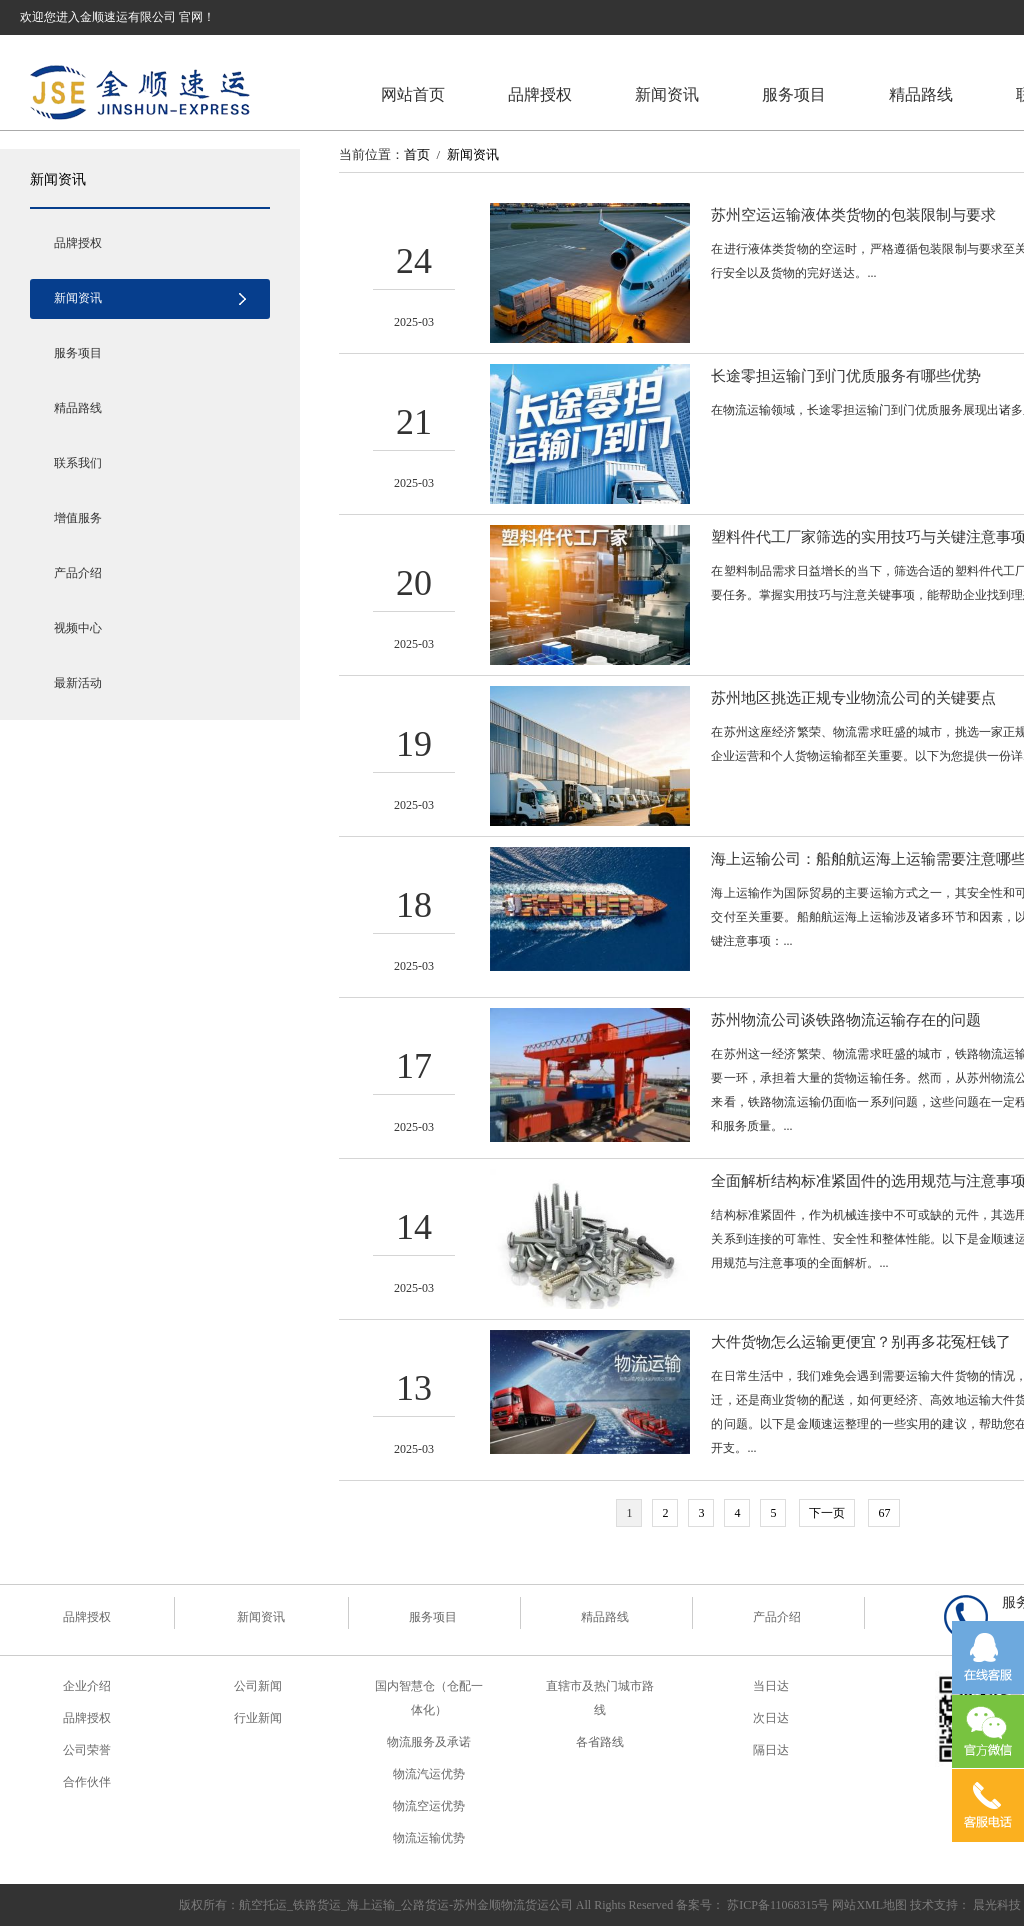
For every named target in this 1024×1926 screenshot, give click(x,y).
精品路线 (921, 94)
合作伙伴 (87, 1782)
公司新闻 (258, 1686)
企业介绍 (87, 1686)
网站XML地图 (869, 1905)
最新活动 (78, 683)
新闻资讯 (667, 94)
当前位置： (371, 154)
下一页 (827, 1513)
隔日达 (771, 1750)
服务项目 (794, 94)
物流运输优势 (429, 1838)
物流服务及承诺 (429, 1742)
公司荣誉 (87, 1750)
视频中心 (78, 628)
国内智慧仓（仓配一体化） (429, 1698)
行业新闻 (258, 1718)
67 (884, 1513)
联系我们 (78, 463)
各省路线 (600, 1742)
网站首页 (413, 94)
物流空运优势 (429, 1806)
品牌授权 (540, 94)
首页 (417, 154)
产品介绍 (78, 573)
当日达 (771, 1686)
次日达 (771, 1718)
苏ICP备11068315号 (778, 1905)
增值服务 (78, 518)
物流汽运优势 (429, 1774)
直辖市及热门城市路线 (600, 1698)
